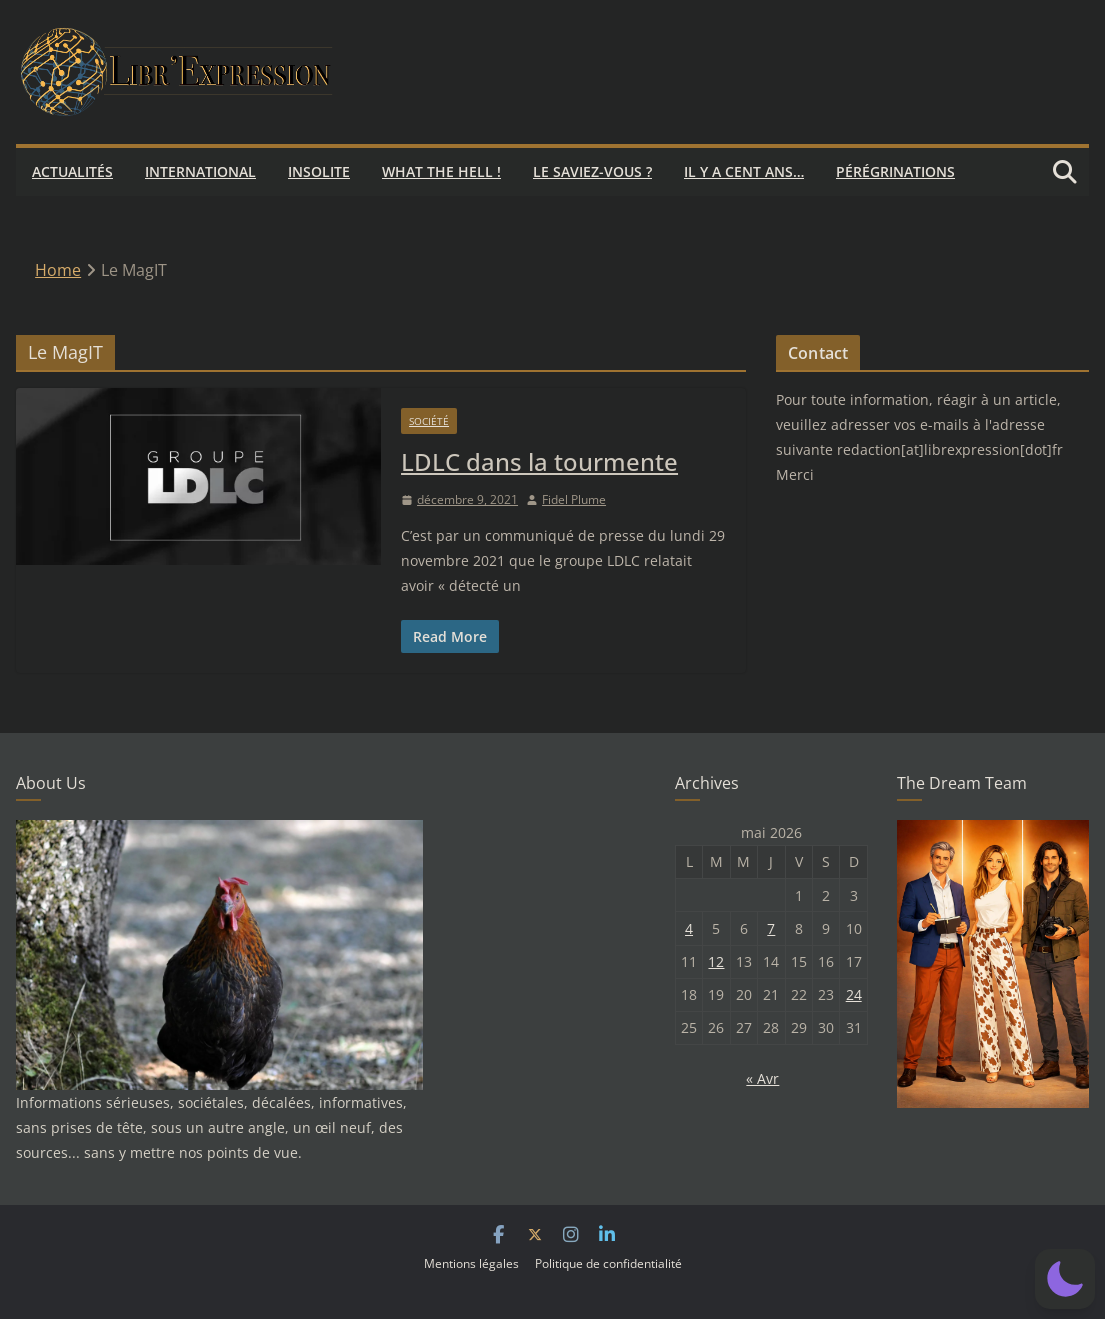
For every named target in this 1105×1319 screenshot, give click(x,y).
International (200, 171)
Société (429, 421)
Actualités (72, 171)
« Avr (762, 1078)
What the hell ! (441, 171)
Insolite (319, 171)
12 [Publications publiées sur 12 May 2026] (716, 961)
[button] (1065, 1279)
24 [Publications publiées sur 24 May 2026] (854, 994)
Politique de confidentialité (608, 1263)
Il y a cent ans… (744, 171)
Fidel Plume (574, 499)
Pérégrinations (895, 171)
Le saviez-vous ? (592, 171)
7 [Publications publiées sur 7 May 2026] (771, 928)
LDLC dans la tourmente (539, 461)
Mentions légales (471, 1263)
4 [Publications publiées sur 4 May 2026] (689, 928)
